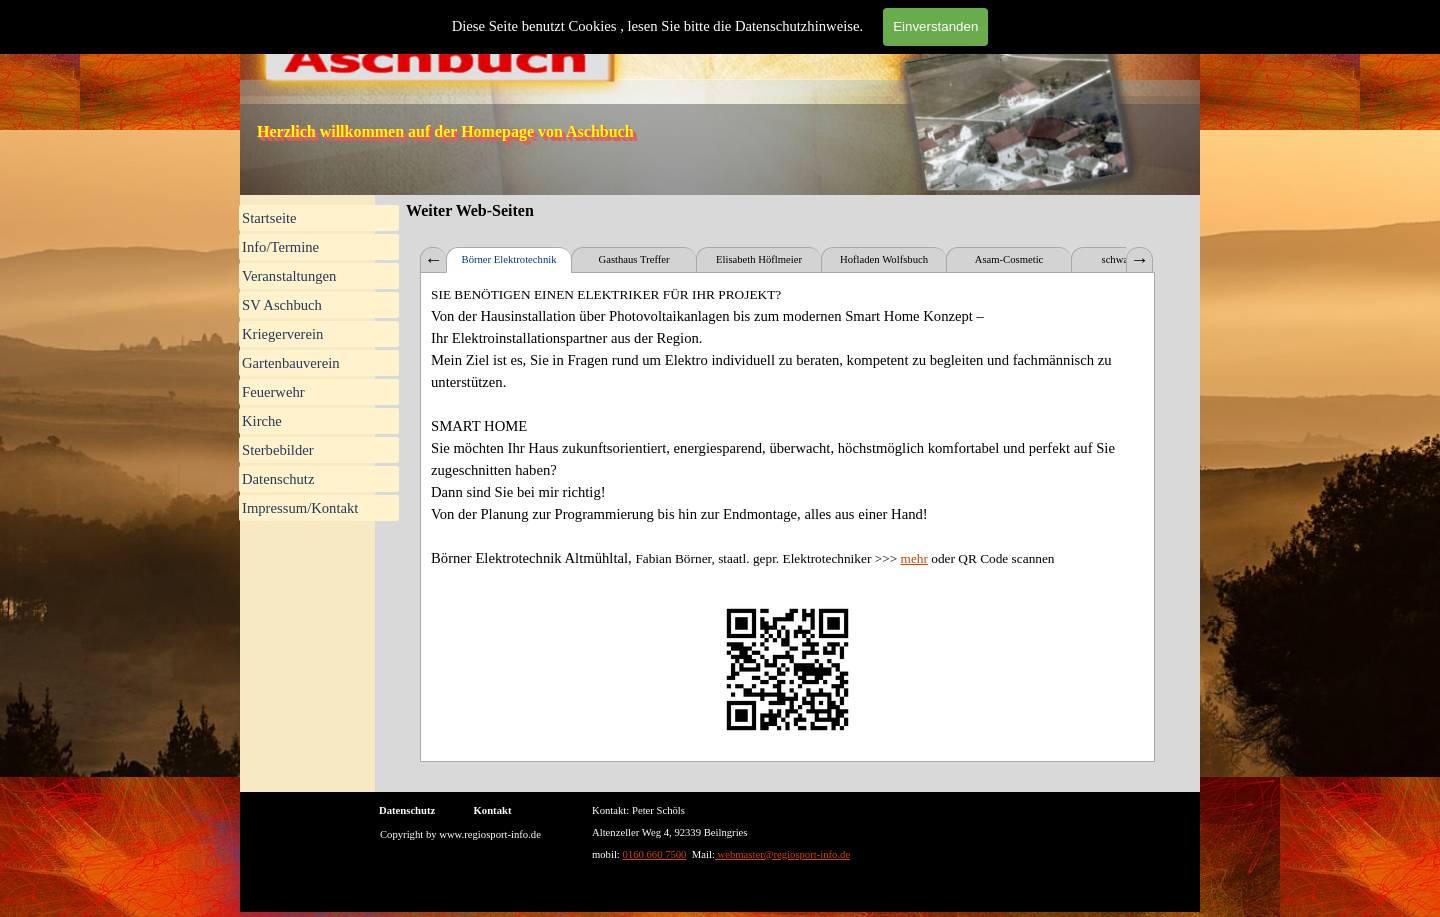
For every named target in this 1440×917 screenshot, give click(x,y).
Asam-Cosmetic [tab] (1009, 259)
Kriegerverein (282, 334)
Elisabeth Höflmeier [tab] (759, 259)
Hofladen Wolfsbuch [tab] (884, 259)
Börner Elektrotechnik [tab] (509, 259)
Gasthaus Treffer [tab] (633, 259)
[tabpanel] (787, 517)
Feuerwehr (273, 392)
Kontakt (493, 810)
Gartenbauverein (291, 363)
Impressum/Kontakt (300, 508)
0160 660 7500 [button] (655, 854)
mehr (914, 558)
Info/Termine (280, 247)
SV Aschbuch (282, 305)
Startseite (269, 218)
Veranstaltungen (289, 276)
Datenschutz (278, 479)
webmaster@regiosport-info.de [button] (782, 854)
